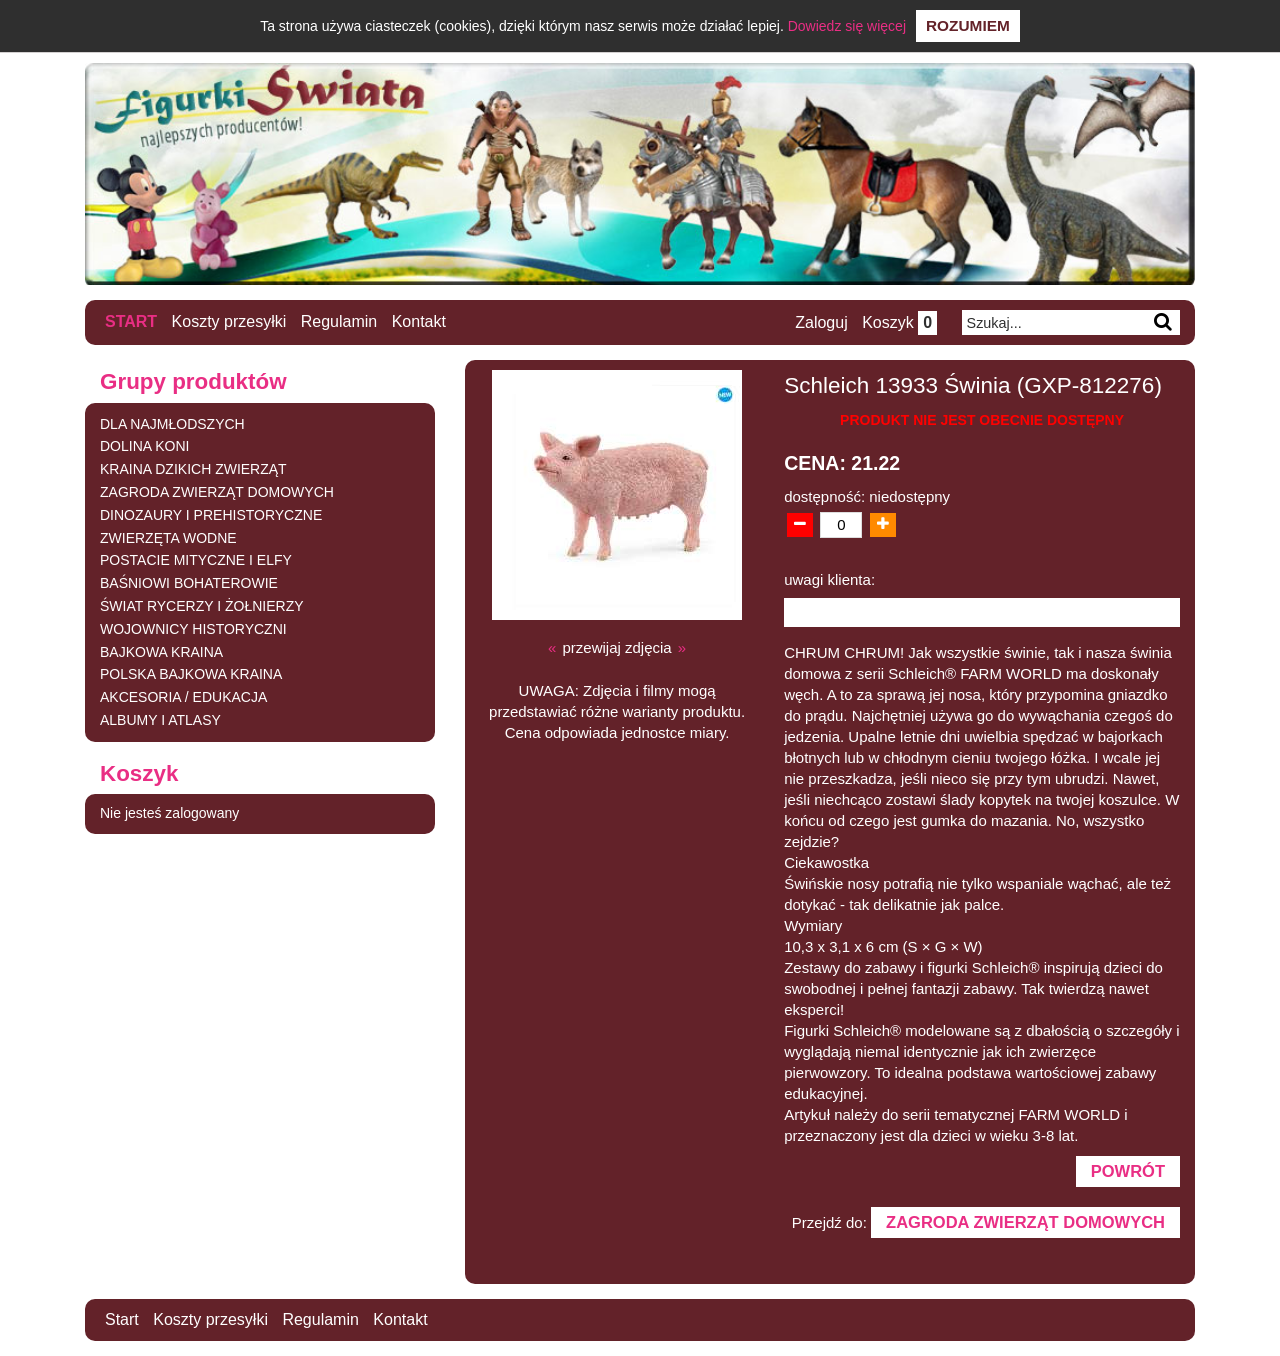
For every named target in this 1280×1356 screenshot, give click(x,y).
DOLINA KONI (144, 446)
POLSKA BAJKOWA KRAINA (191, 674)
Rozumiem (968, 25)
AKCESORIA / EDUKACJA (183, 697)
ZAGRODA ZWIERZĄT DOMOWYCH (217, 492)
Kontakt (419, 321)
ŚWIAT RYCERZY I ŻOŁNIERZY (202, 606)
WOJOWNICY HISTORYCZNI (193, 629)
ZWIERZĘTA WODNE (168, 538)
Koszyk (899, 322)
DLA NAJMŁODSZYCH (172, 424)
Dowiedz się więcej (847, 26)
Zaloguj (821, 322)
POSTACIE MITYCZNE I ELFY (196, 560)
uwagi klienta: (829, 579)
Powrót (1128, 1171)
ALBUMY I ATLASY (160, 720)
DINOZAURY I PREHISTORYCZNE (211, 515)
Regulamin (339, 321)
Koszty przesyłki (229, 321)
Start (131, 321)
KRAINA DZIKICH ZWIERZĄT (193, 469)
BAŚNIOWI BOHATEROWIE (189, 583)
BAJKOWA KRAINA (161, 652)
